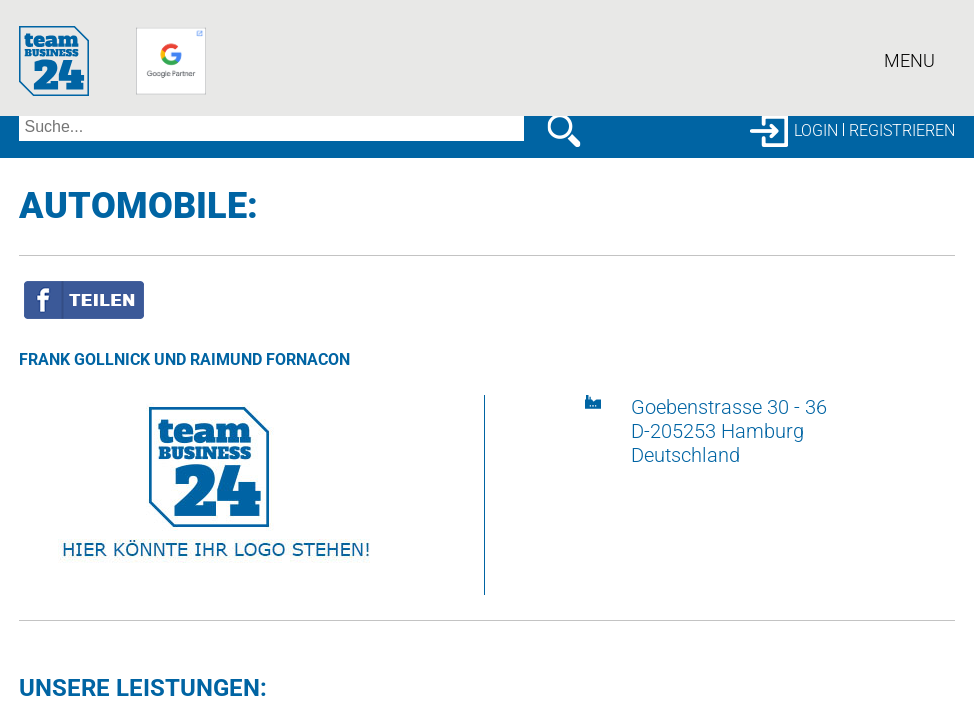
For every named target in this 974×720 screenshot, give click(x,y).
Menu (909, 64)
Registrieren (902, 130)
